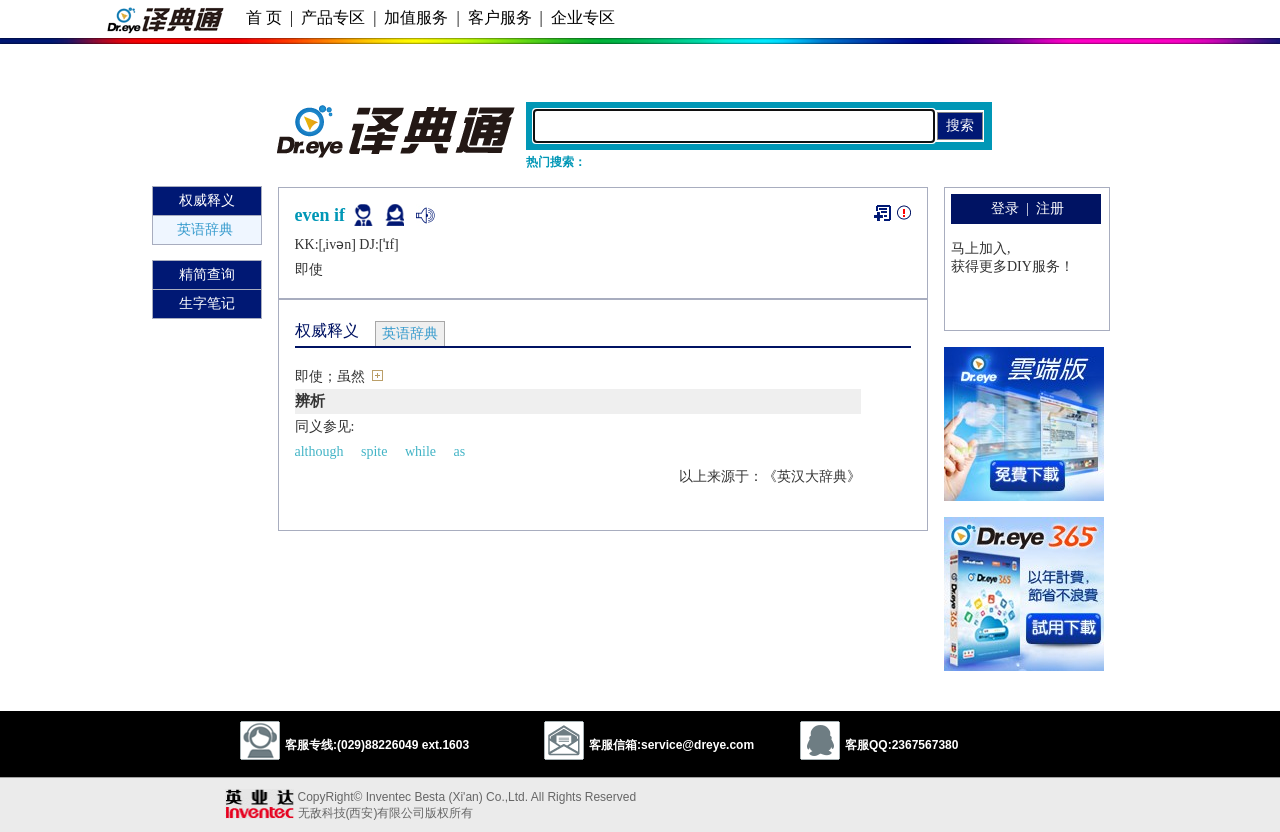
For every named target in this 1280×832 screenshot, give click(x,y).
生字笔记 (207, 303)
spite (374, 451)
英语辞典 (205, 229)
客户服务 (500, 17)
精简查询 (207, 274)
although (319, 451)
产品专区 (333, 17)
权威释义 (207, 200)
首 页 (264, 17)
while (420, 451)
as (460, 451)
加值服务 (416, 17)
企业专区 (583, 17)
